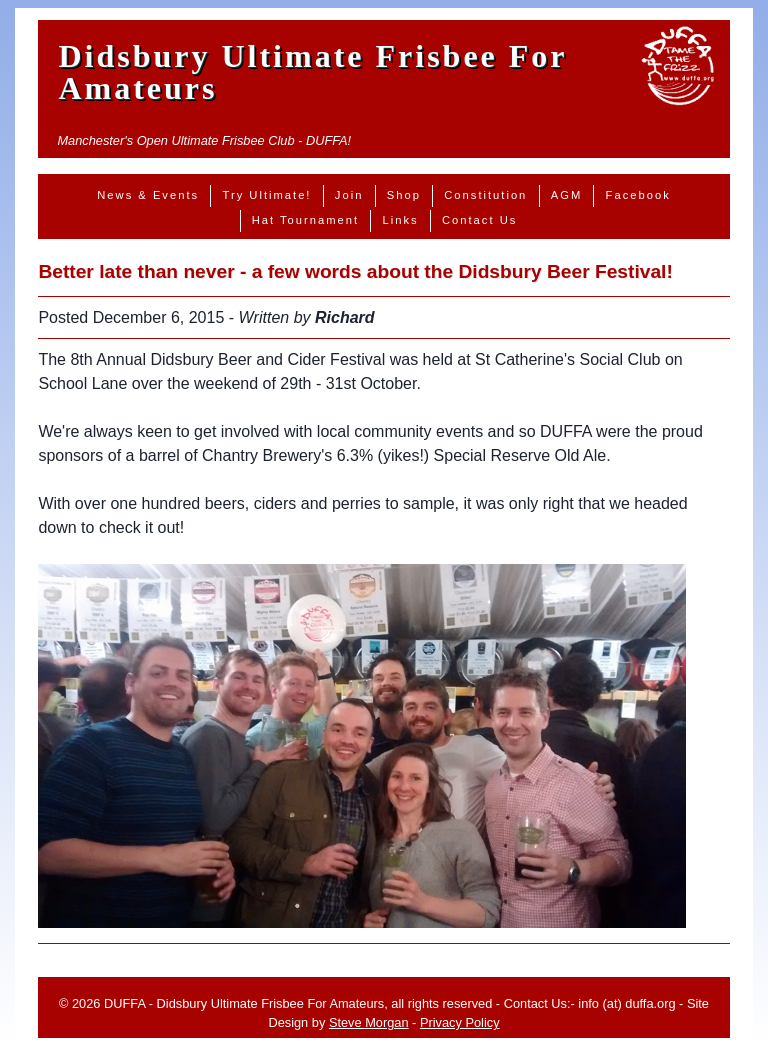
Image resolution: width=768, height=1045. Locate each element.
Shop (404, 195)
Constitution (485, 195)
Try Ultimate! (266, 195)
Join (349, 195)
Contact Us (479, 220)
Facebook (638, 195)
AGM (566, 195)
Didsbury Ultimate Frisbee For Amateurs (312, 72)
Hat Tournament (305, 220)
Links (400, 220)
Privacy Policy (460, 1022)
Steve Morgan (369, 1022)
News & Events (148, 195)
